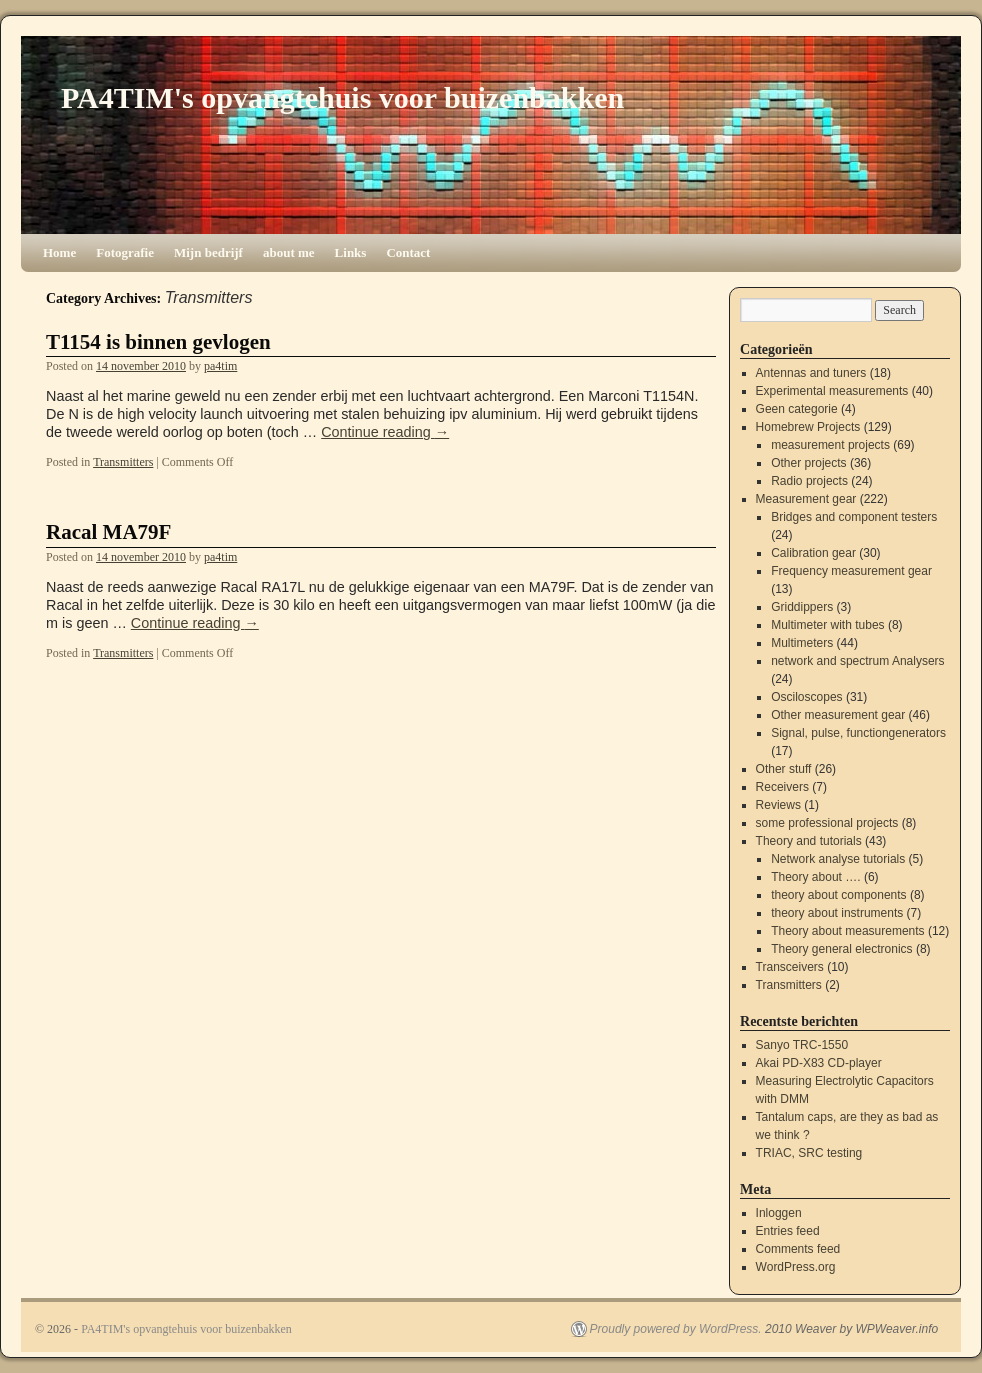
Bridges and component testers (854, 517)
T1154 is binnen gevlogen (158, 342)
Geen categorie (797, 409)
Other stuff (784, 769)
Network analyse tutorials (838, 859)
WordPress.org (796, 1267)
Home (59, 252)
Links (351, 252)
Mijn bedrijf (208, 252)
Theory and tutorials (809, 841)
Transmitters (123, 462)
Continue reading (385, 432)
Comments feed (798, 1249)
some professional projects (827, 823)
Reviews (778, 805)
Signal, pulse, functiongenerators (858, 733)
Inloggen (779, 1213)
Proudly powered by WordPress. (676, 1329)
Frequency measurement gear (851, 571)
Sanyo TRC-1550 (802, 1045)
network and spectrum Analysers (857, 661)
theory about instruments (837, 913)
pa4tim (220, 366)
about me (289, 252)
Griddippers (802, 607)
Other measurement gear (838, 715)
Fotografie (125, 252)
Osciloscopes (806, 697)
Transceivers (790, 967)
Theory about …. (815, 877)
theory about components (838, 895)
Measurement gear (806, 499)
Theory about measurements (847, 931)
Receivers (782, 787)
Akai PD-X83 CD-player (819, 1063)
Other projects (808, 463)
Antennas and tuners (811, 373)
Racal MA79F (108, 532)
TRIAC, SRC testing (809, 1153)
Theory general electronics (841, 949)
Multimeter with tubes (827, 625)
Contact (408, 252)
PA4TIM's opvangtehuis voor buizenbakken (342, 97)
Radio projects (809, 481)
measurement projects (830, 445)
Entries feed (788, 1231)
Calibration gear (813, 553)
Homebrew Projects (808, 427)
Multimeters (802, 643)
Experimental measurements (832, 391)
